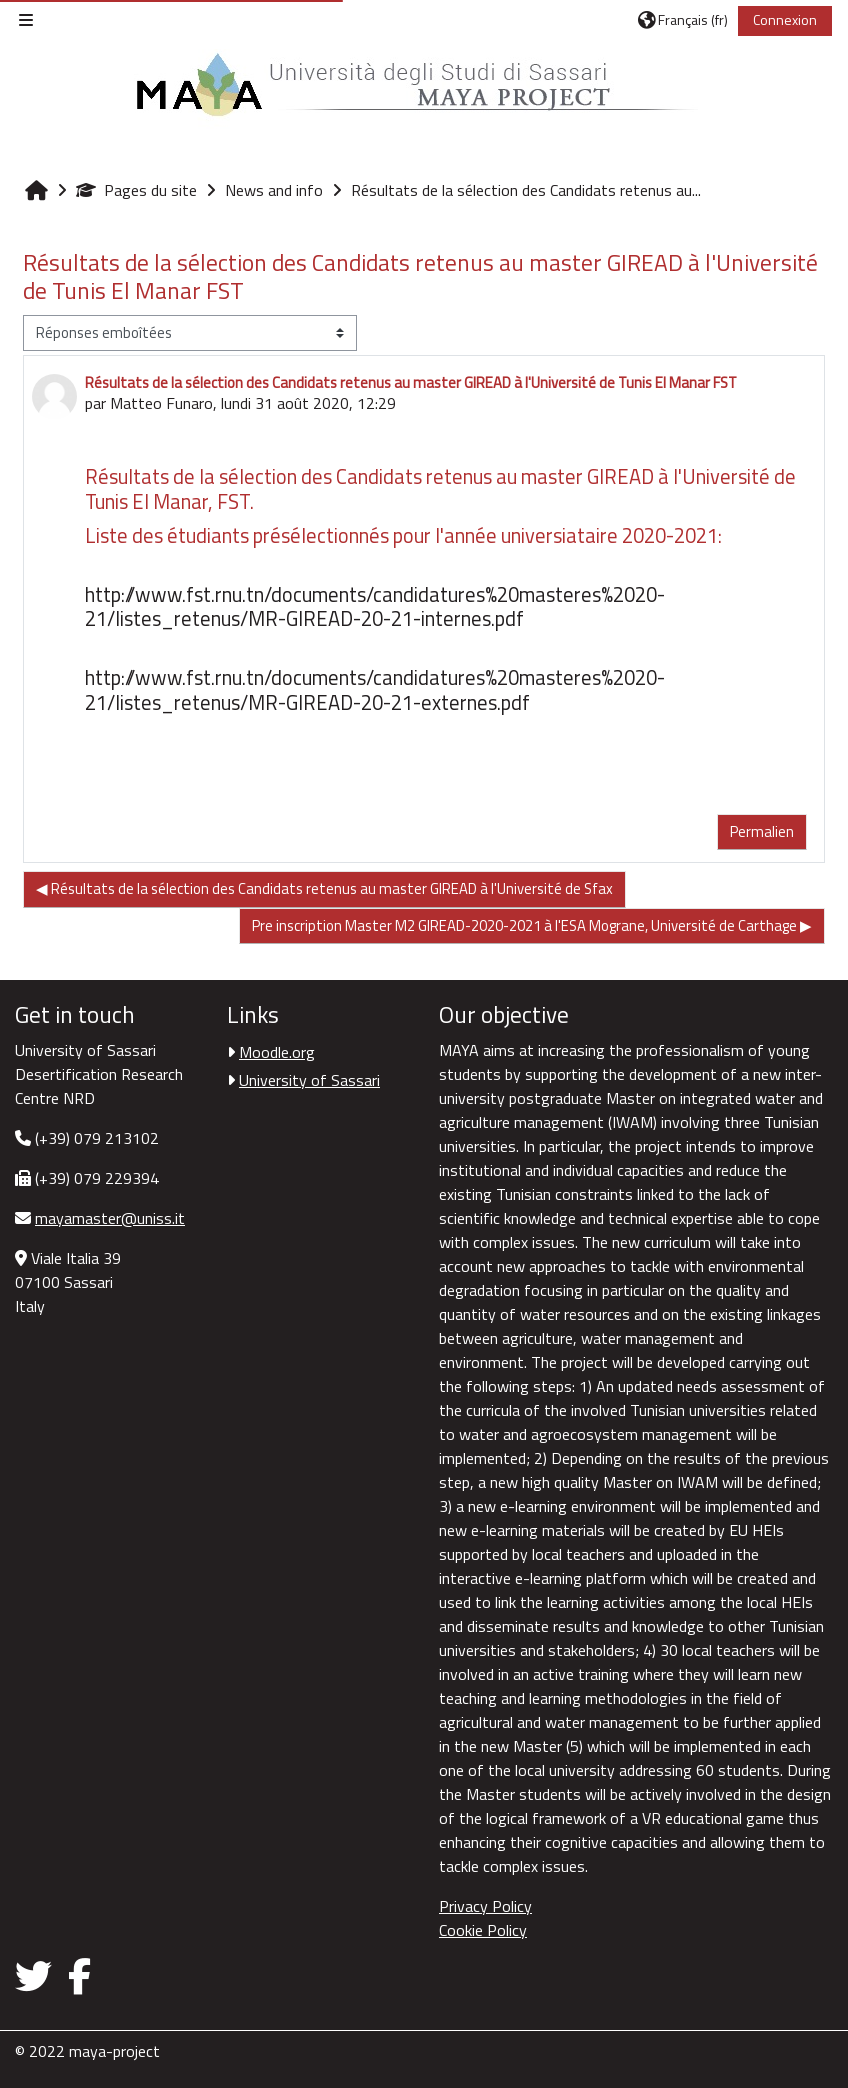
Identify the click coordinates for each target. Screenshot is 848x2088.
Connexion (785, 19)
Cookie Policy (483, 1930)
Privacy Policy (485, 1906)
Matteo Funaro (161, 403)
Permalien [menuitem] (762, 831)
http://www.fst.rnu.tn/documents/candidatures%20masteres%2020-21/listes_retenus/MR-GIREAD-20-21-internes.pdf (375, 606)
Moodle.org (277, 1052)
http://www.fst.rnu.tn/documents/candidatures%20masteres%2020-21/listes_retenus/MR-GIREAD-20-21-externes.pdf (375, 689)
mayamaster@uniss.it (110, 1218)
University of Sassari (309, 1080)
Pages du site (136, 190)
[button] (683, 20)
